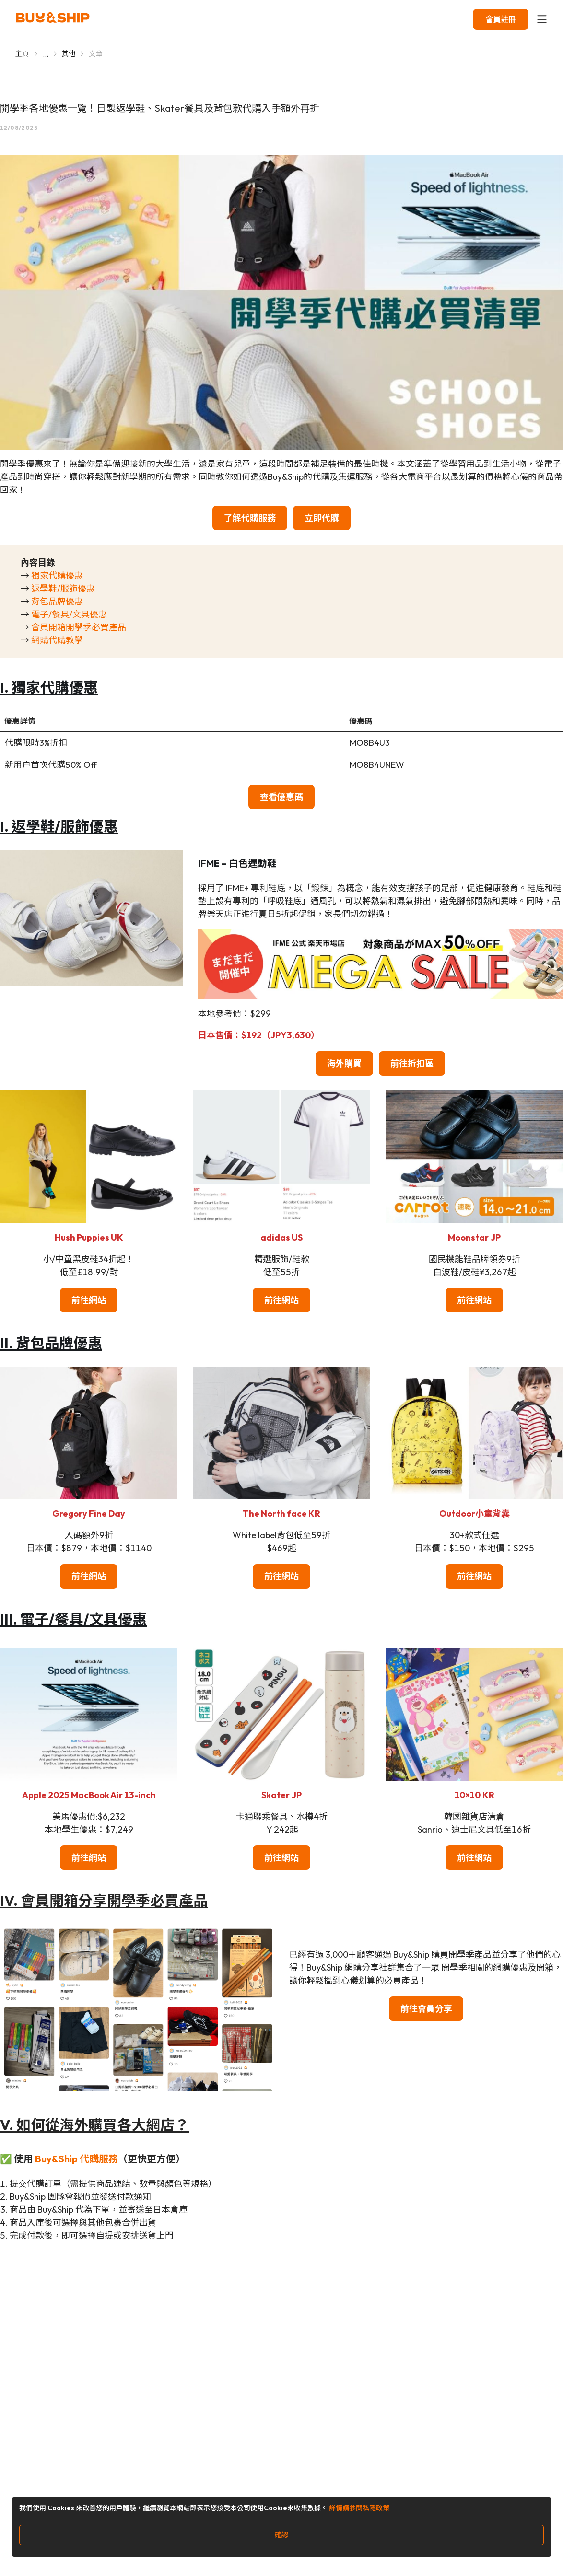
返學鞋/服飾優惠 (63, 588)
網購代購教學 (57, 640)
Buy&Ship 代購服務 (76, 2159)
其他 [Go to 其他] (69, 53)
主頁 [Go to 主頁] (22, 53)
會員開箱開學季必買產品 (78, 627)
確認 (281, 2534)
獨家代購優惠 (57, 575)
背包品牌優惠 (57, 601)
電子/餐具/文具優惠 (69, 614)
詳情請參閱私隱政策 (359, 2508)
